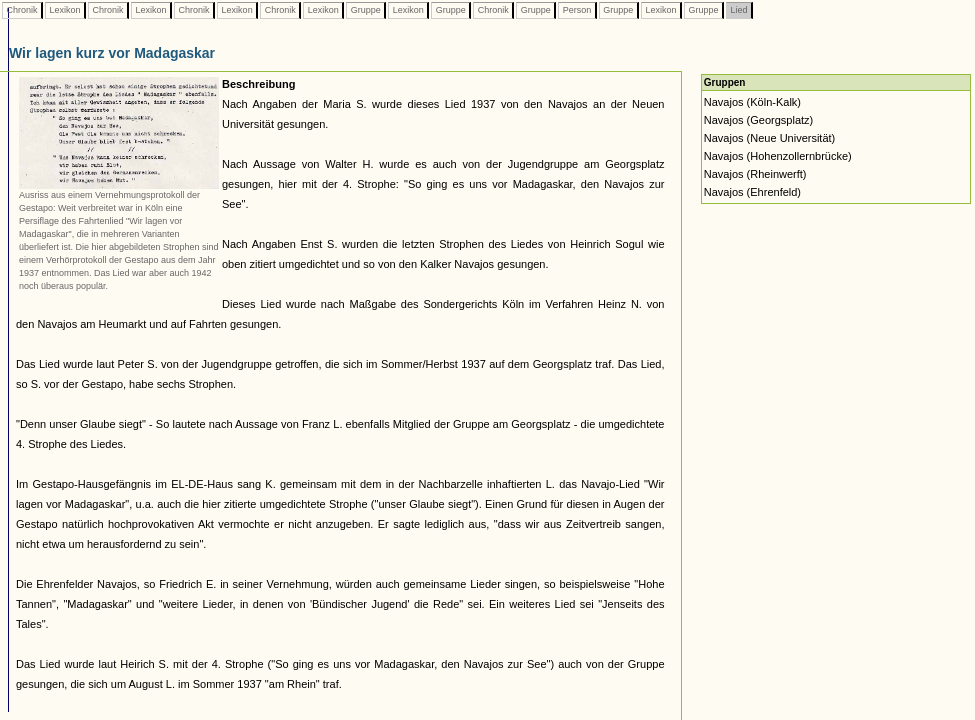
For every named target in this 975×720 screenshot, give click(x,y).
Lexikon (65, 10)
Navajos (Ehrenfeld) (752, 192)
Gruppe (365, 10)
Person (577, 10)
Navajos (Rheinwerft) (755, 174)
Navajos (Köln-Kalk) (752, 102)
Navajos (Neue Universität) (769, 138)
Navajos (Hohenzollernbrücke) (778, 156)
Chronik (22, 10)
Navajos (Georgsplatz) (758, 120)
